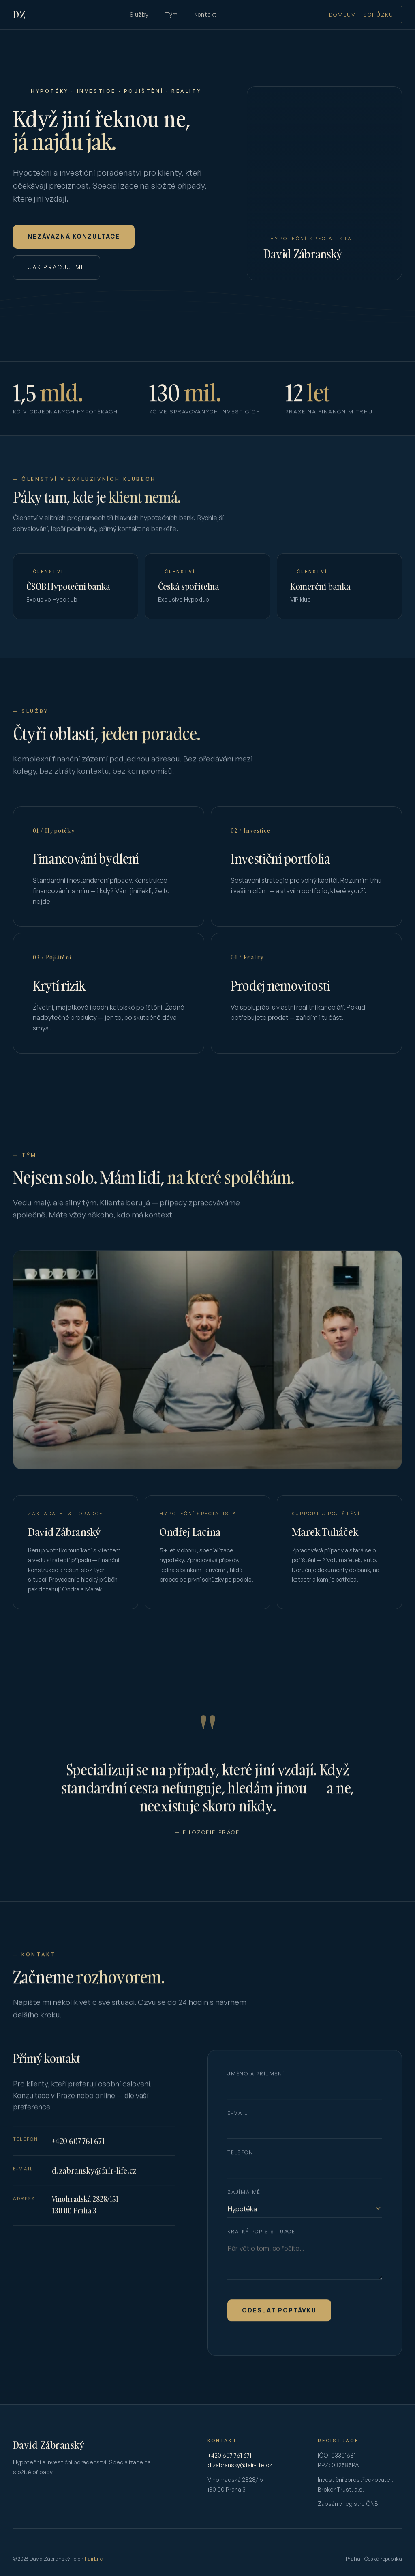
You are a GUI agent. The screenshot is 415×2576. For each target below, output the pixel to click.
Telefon (240, 2160)
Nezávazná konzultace (74, 236)
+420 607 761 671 (78, 2149)
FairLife (94, 2558)
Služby (139, 14)
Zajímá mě (244, 2200)
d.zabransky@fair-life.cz (94, 2178)
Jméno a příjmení (256, 2082)
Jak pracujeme (56, 267)
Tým (171, 14)
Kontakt (205, 14)
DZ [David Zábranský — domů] (19, 14)
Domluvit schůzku (361, 14)
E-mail (237, 2121)
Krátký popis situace (261, 2239)
